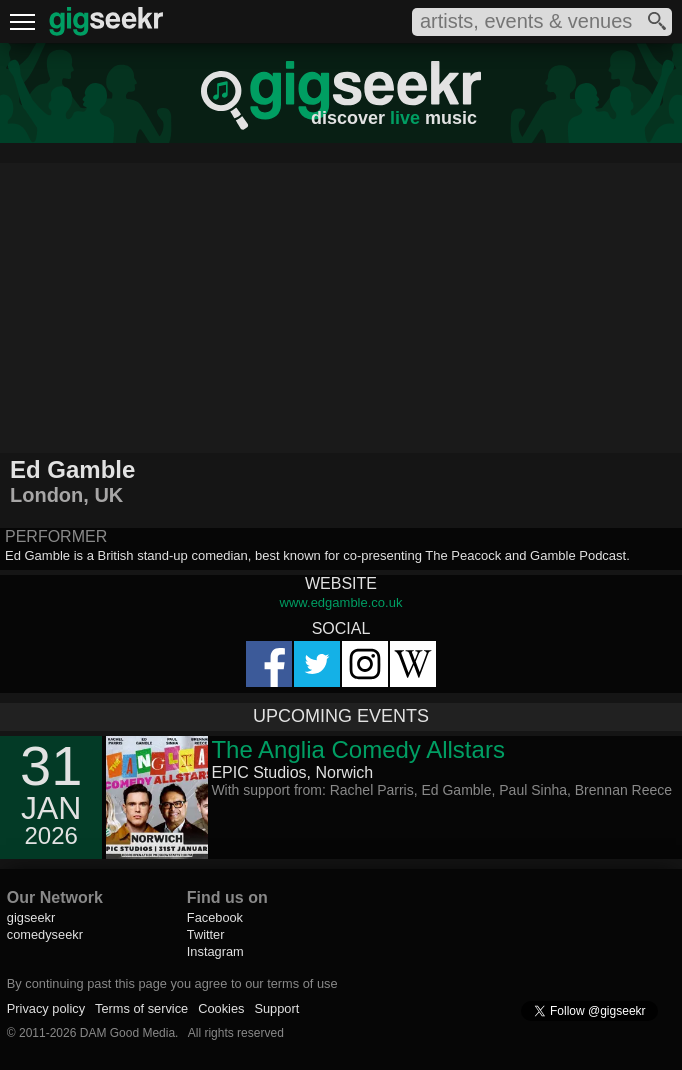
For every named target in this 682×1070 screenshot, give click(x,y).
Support (276, 1008)
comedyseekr (45, 934)
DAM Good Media (127, 1033)
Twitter (206, 934)
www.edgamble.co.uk (341, 602)
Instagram (215, 951)
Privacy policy (46, 1008)
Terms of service (141, 1008)
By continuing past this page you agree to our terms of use (172, 983)
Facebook (215, 917)
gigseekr (31, 917)
